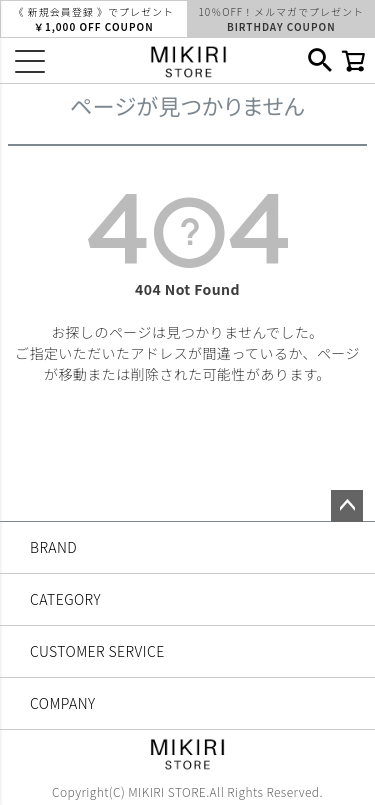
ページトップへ (347, 506)
